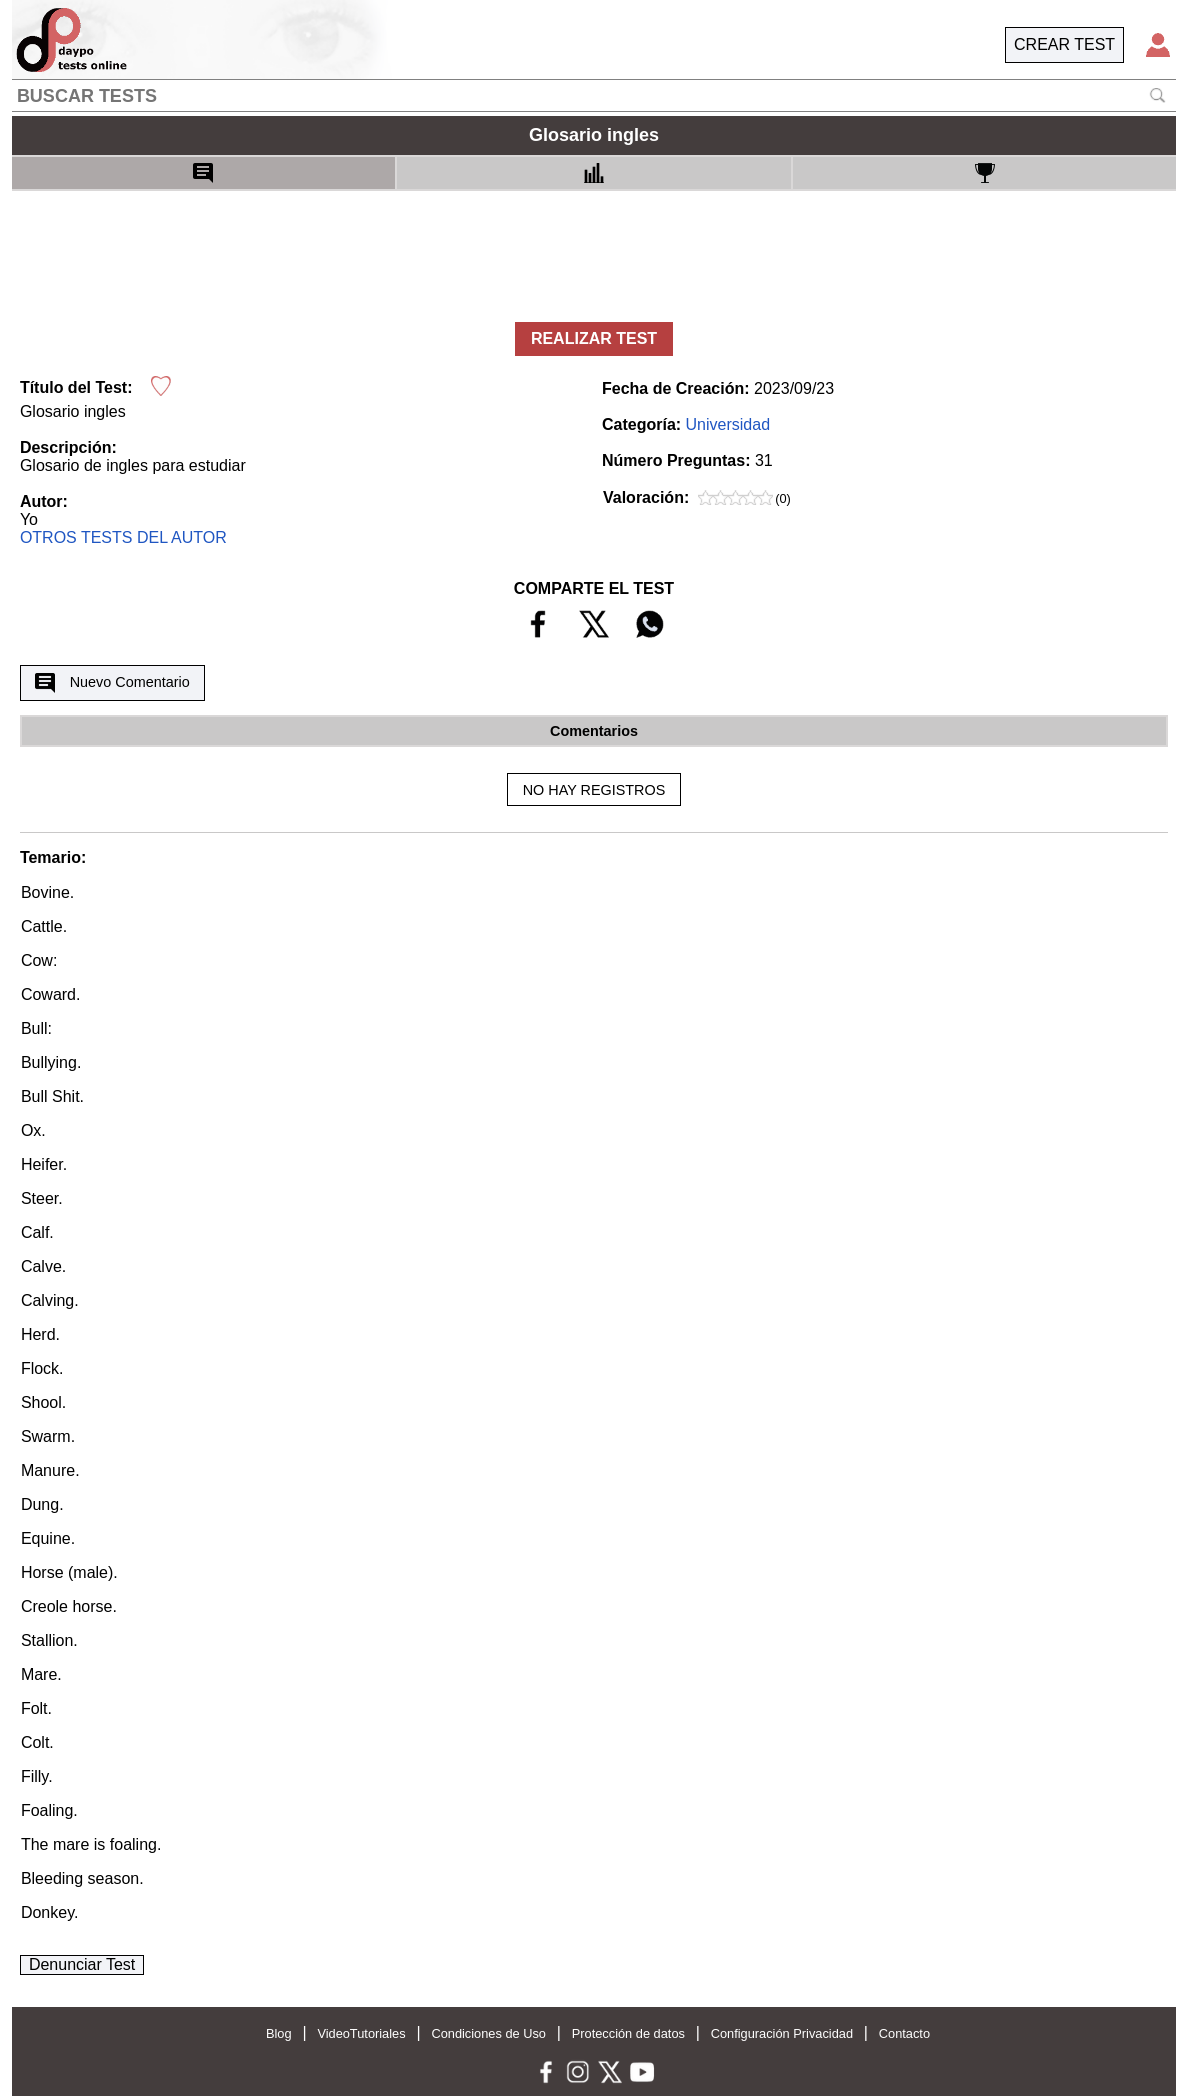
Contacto (904, 2033)
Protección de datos (628, 2033)
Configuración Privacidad (782, 2033)
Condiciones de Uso (488, 2033)
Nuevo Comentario (112, 683)
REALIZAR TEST (594, 338)
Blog (279, 2033)
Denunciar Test (82, 1964)
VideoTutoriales (361, 2033)
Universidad (728, 424)
